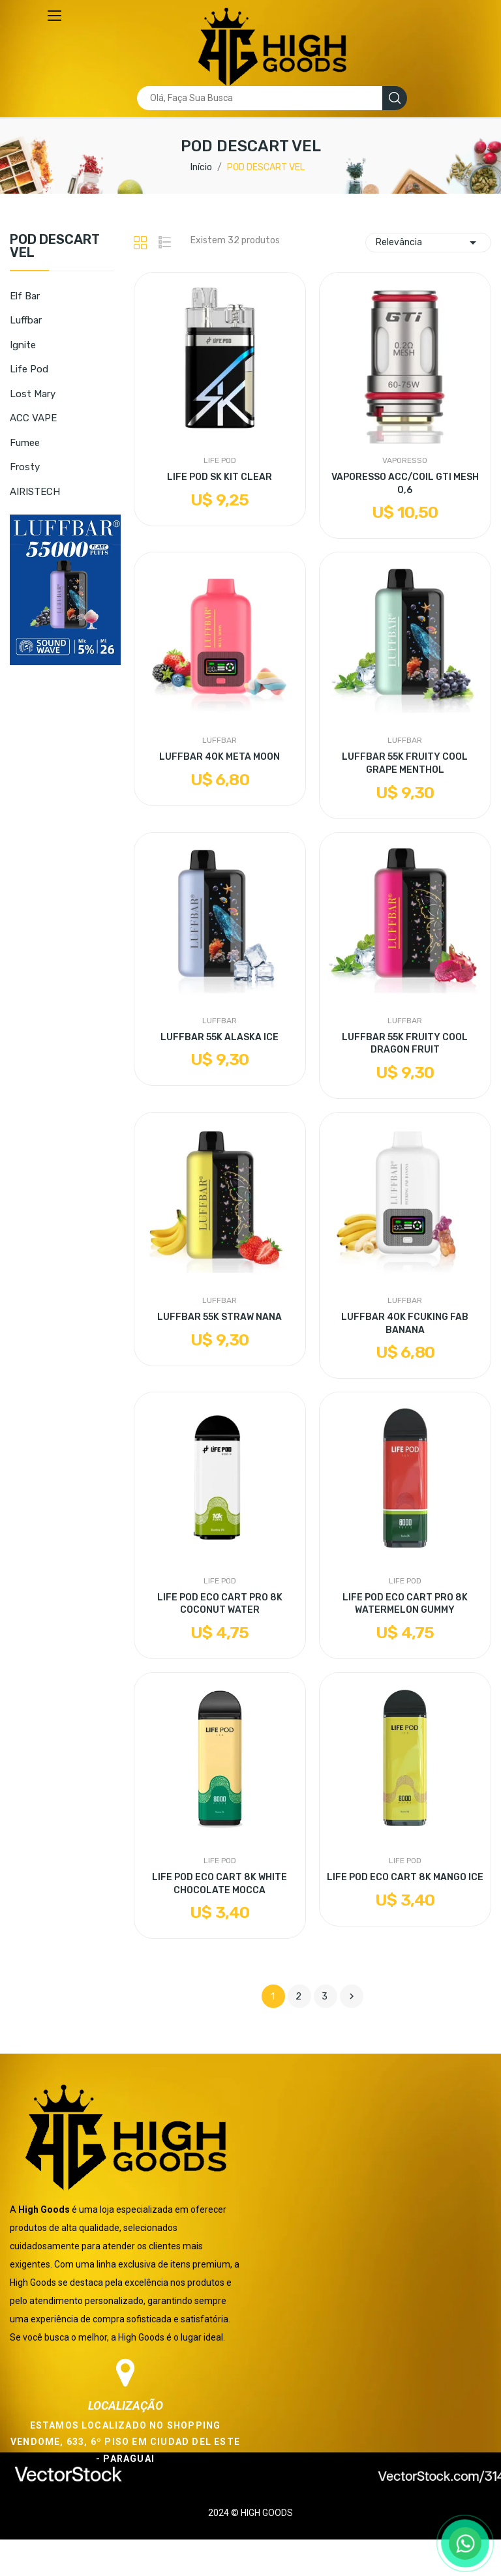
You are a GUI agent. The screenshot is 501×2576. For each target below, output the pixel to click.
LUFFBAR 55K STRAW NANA (219, 1317)
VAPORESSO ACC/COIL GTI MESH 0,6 (405, 484)
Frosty (25, 467)
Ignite (23, 345)
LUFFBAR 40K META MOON (219, 756)
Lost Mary (32, 394)
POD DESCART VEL (55, 246)
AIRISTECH (35, 492)
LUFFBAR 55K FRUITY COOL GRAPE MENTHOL (405, 763)
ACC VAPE (33, 418)
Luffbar (26, 320)
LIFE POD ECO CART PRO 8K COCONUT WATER (219, 1604)
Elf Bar (25, 296)
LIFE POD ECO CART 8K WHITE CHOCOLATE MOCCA (219, 1884)
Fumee (25, 443)
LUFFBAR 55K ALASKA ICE (219, 1037)
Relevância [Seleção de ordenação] (428, 242)
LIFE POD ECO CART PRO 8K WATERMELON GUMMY (405, 1604)
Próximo (351, 1996)
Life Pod (29, 369)
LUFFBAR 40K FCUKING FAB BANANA (404, 1323)
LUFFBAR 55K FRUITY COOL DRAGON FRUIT (405, 1044)
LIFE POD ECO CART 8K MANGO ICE (405, 1877)
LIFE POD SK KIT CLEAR (219, 477)
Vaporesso (404, 460)
